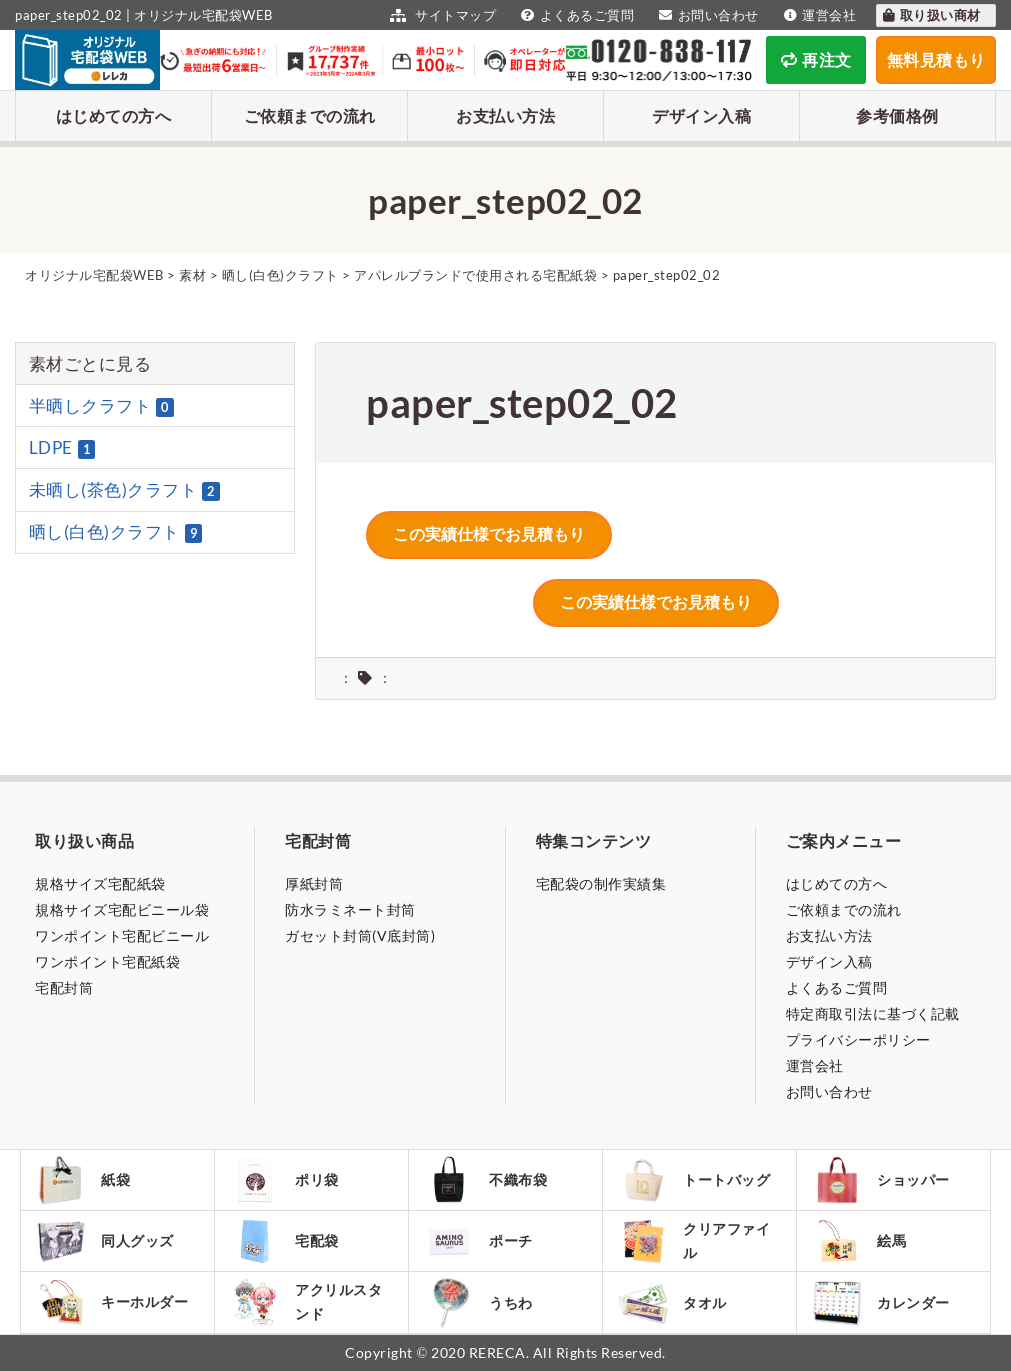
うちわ (478, 1302)
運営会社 (818, 15)
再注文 (816, 59)
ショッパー (881, 1180)
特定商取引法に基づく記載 (873, 1013)
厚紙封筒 (314, 883)
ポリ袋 (284, 1180)
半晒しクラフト (101, 406)
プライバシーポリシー (858, 1039)
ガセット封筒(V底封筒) (360, 935)
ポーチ (478, 1241)
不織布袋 (485, 1180)
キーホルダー (112, 1302)
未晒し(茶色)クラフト (124, 490)
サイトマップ (440, 15)
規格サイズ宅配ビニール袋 (122, 909)
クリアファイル (694, 1241)
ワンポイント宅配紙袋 (107, 961)
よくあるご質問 (575, 15)
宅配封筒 (64, 987)
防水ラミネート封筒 (350, 909)
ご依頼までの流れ (310, 115)
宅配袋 (284, 1241)
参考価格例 (897, 115)
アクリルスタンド (306, 1302)
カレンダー (881, 1302)
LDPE (62, 448)
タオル (672, 1302)
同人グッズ (105, 1241)
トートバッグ (694, 1180)
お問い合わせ (706, 15)
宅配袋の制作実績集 (601, 883)
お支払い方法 (505, 115)
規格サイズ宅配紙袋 (100, 883)
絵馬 (859, 1241)
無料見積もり (936, 59)
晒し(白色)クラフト (116, 532)
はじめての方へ (114, 115)
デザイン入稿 (701, 115)
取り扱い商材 (931, 15)
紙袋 (83, 1180)
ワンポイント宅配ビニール (122, 935)
